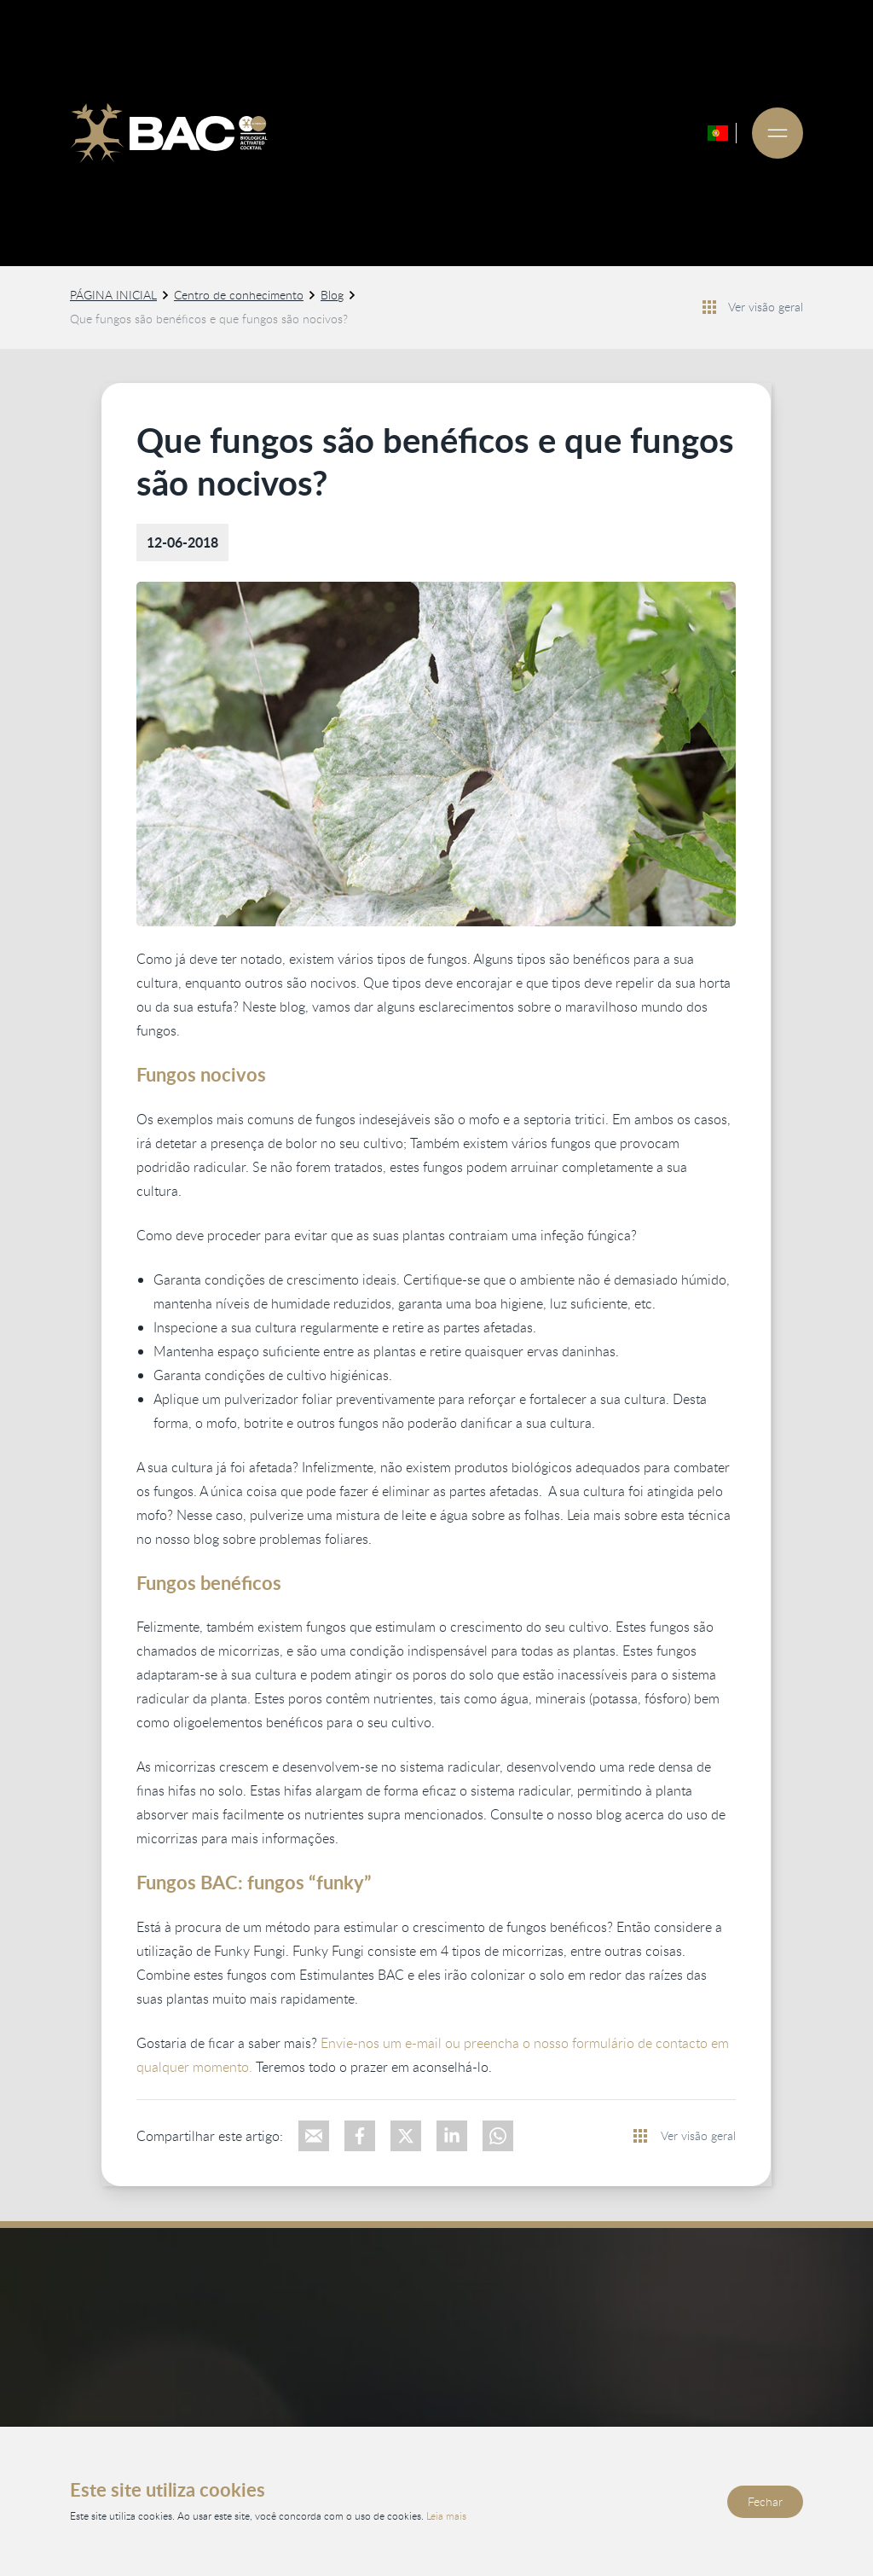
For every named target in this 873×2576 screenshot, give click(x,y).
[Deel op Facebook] (359, 2136)
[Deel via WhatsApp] (498, 2136)
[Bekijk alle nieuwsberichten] (709, 306)
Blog (332, 295)
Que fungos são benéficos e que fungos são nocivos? (209, 318)
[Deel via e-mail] (313, 2136)
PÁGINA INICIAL (113, 295)
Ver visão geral (765, 307)
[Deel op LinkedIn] (451, 2136)
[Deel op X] (405, 2136)
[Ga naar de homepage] (169, 133)
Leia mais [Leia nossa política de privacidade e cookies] (446, 2515)
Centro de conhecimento (239, 295)
